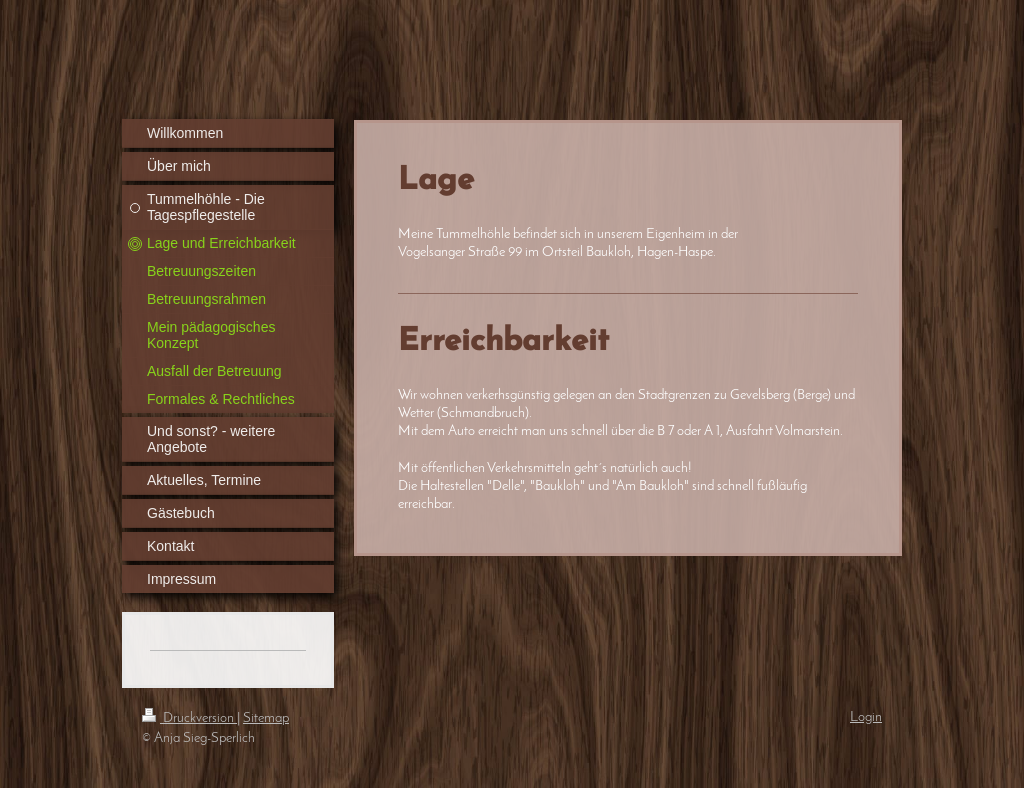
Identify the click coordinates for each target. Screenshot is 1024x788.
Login (866, 717)
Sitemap (266, 718)
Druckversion (189, 718)
